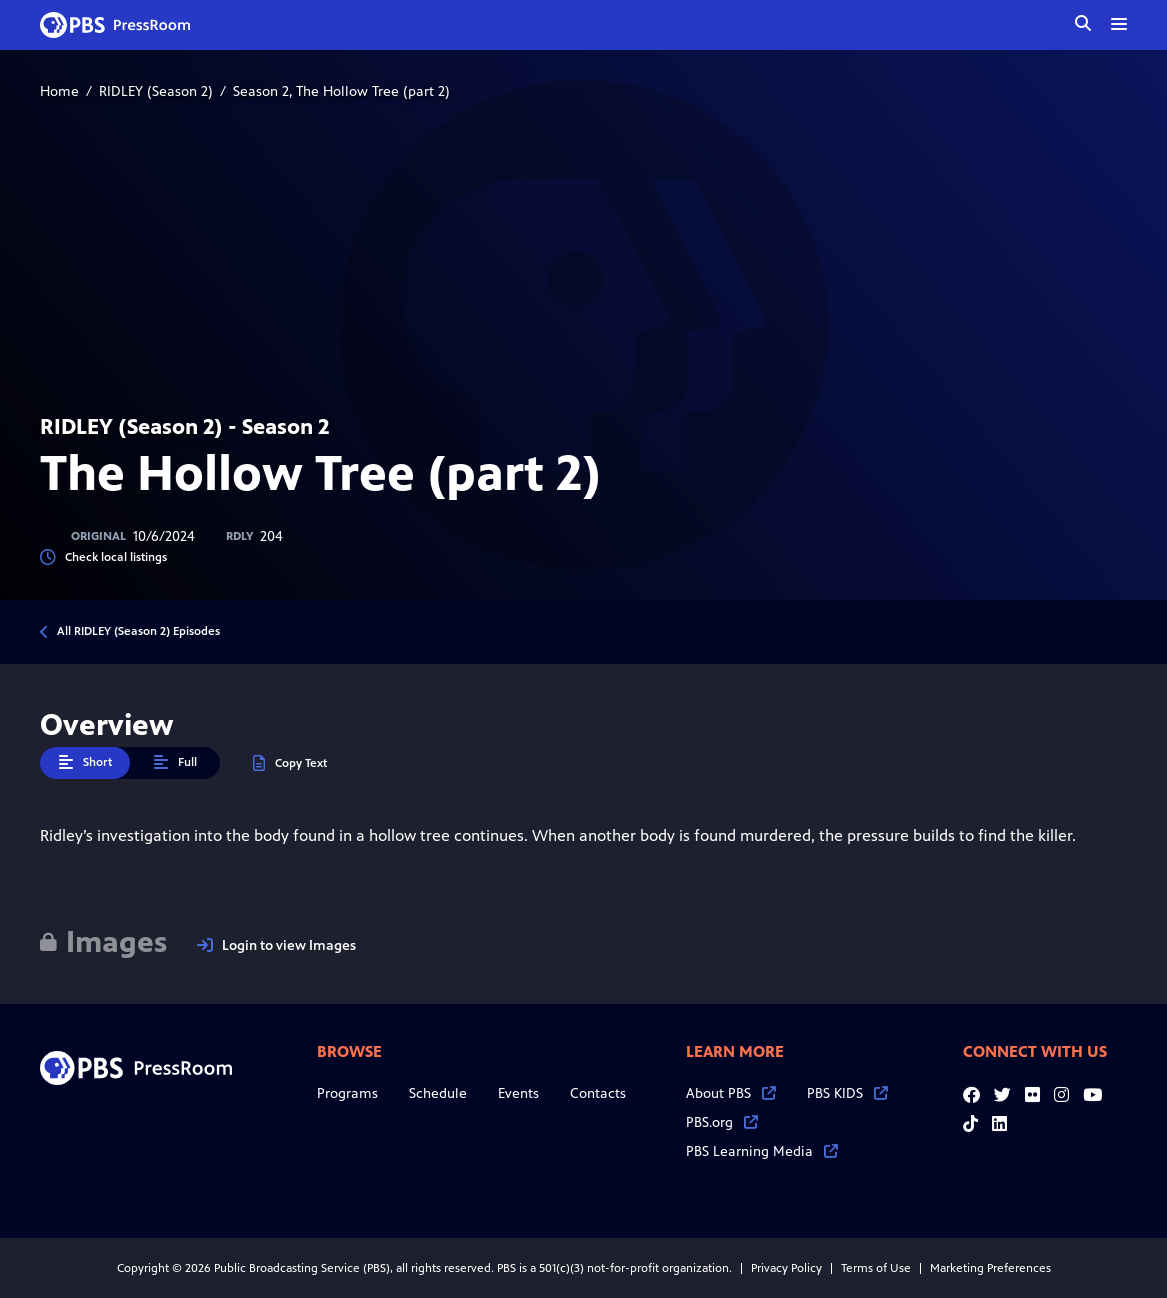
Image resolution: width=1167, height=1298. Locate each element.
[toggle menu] (1119, 24)
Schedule (438, 1093)
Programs (347, 1093)
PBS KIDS (847, 1093)
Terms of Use (876, 1268)
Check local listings (103, 557)
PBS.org (722, 1122)
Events (518, 1093)
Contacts (598, 1093)
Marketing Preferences (990, 1268)
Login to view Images (276, 945)
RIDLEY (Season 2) (156, 91)
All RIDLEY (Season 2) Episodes (138, 631)
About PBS (731, 1093)
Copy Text (290, 763)
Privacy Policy (786, 1268)
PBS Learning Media (762, 1151)
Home (59, 91)
